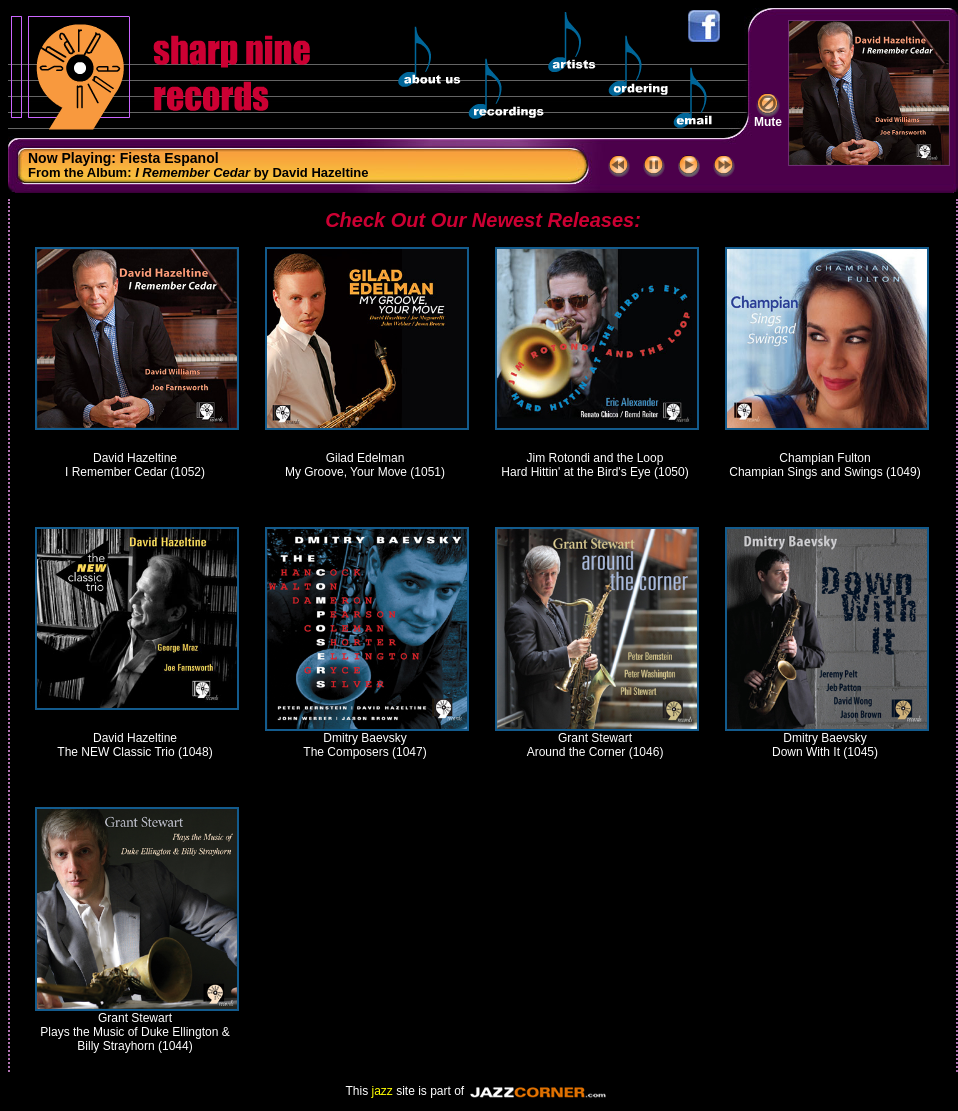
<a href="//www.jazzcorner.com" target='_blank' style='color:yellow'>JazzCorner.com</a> (540, 1091)
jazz (381, 1091)
